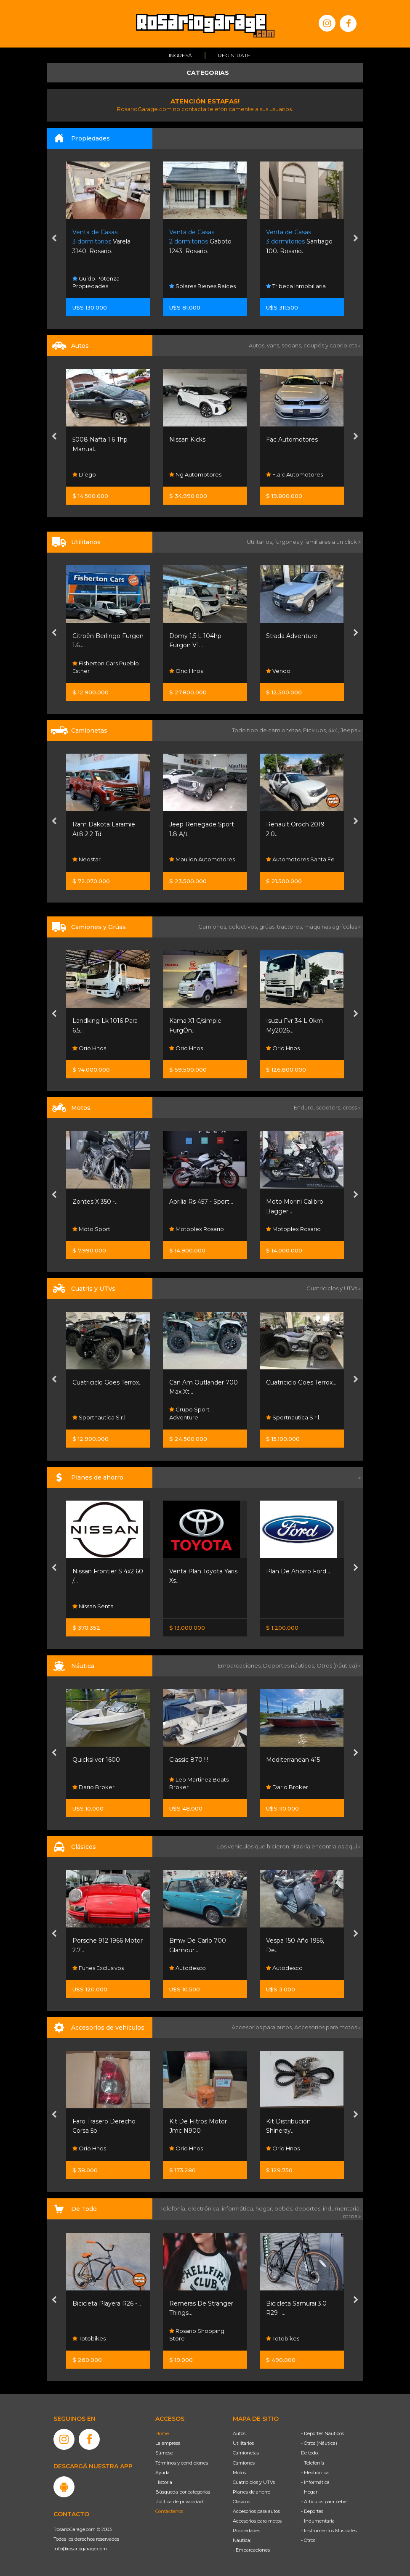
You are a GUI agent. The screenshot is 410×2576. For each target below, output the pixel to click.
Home (162, 2433)
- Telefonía (312, 2463)
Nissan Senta (93, 1606)
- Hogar (309, 2492)
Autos (239, 2433)
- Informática (315, 2482)
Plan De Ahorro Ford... (298, 1571)
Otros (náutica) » (339, 1665)
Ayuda (162, 2472)
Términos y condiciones (181, 2463)
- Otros (308, 2540)
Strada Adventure (291, 636)
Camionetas (246, 2453)
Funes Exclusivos (98, 1967)
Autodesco (187, 1967)
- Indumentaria (318, 2521)
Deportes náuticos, (290, 1665)
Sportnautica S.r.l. (99, 1417)
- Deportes (312, 2511)
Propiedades (246, 2531)
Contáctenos (169, 2511)
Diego (84, 474)
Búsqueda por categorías (182, 2492)
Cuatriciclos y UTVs (254, 2482)
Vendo (278, 670)
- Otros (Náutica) (319, 2443)
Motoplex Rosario (196, 1229)
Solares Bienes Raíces (202, 286)
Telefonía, (174, 2208)
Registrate (234, 55)
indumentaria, (342, 2208)
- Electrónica (315, 2472)
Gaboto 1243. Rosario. (200, 241)
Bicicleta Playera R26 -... (106, 2303)
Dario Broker (93, 1787)
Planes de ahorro (251, 2492)
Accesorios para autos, (263, 2027)
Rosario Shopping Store (196, 2334)
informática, (239, 2208)
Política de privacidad (179, 2502)
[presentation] (54, 239)
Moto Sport (91, 1229)
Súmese (164, 2453)
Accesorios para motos (325, 2027)
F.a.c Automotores (294, 474)
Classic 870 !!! (188, 1759)
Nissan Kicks (187, 439)
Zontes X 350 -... (95, 1201)
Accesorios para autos (256, 2511)
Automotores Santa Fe (300, 859)
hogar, (265, 2208)
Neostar (86, 859)
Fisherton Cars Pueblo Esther (105, 667)
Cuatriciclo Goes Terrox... (107, 1382)
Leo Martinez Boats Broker (199, 1783)
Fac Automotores (292, 439)
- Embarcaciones (251, 2550)
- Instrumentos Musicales (329, 2531)
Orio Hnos (186, 670)
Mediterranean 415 (293, 1759)
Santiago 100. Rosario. (299, 241)
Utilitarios (243, 2443)
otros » (352, 2216)
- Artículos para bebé (323, 2502)
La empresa (168, 2443)
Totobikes (89, 2338)
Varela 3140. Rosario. (101, 241)
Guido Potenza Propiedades (96, 282)
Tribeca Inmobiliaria (296, 286)
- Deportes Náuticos (322, 2433)
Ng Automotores (195, 474)
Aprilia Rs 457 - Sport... (201, 1201)
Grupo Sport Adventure (189, 1413)
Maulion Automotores (202, 859)
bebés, (284, 2208)
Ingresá (180, 55)
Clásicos (241, 2502)
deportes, (309, 2208)
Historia (163, 2482)
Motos (239, 2472)
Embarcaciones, (240, 1665)
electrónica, (205, 2208)
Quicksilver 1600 (96, 1759)
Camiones (244, 2463)
